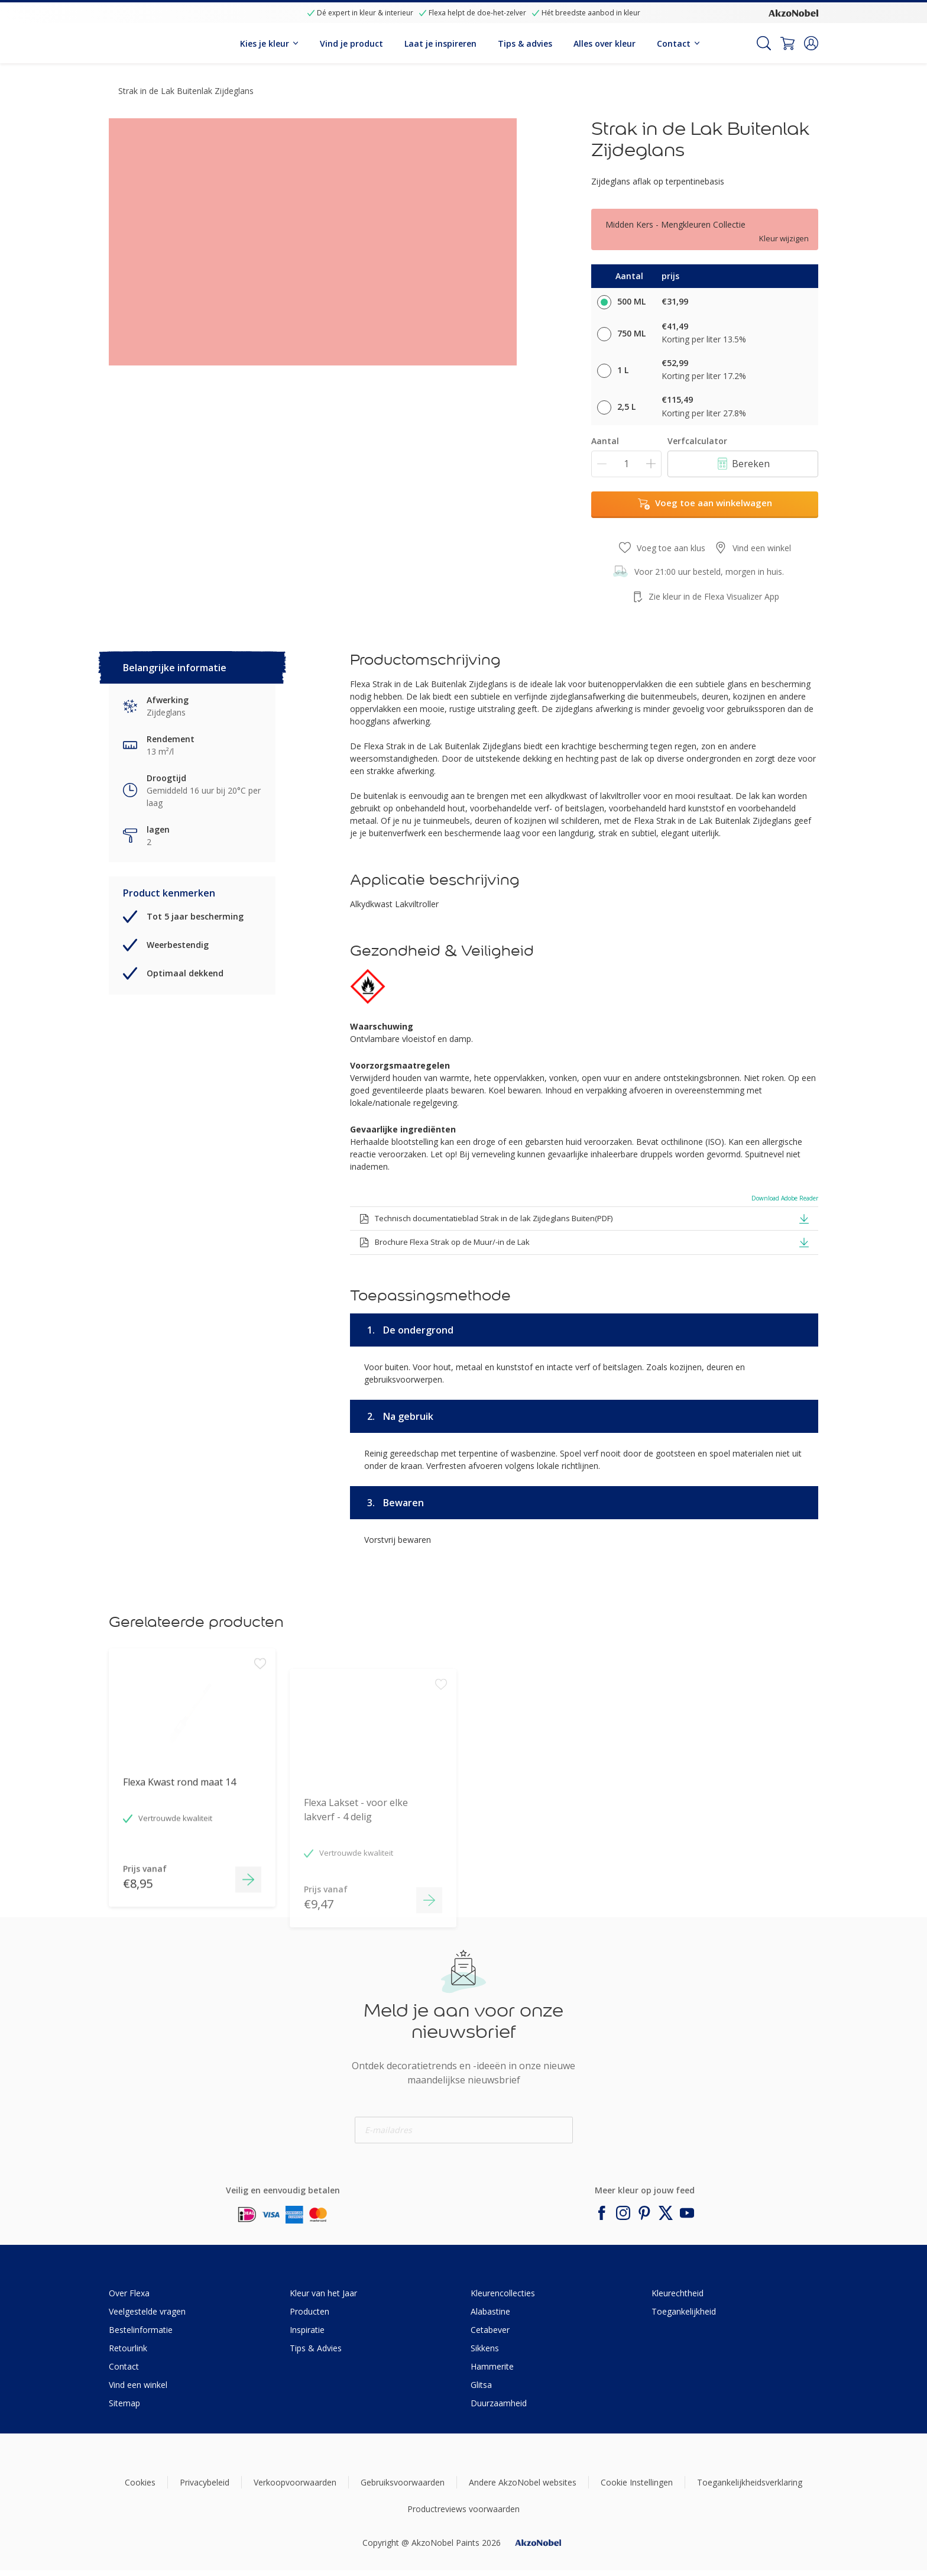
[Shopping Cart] (787, 43)
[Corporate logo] (793, 12)
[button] (811, 43)
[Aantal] (626, 464)
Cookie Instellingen (637, 2482)
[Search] (764, 43)
